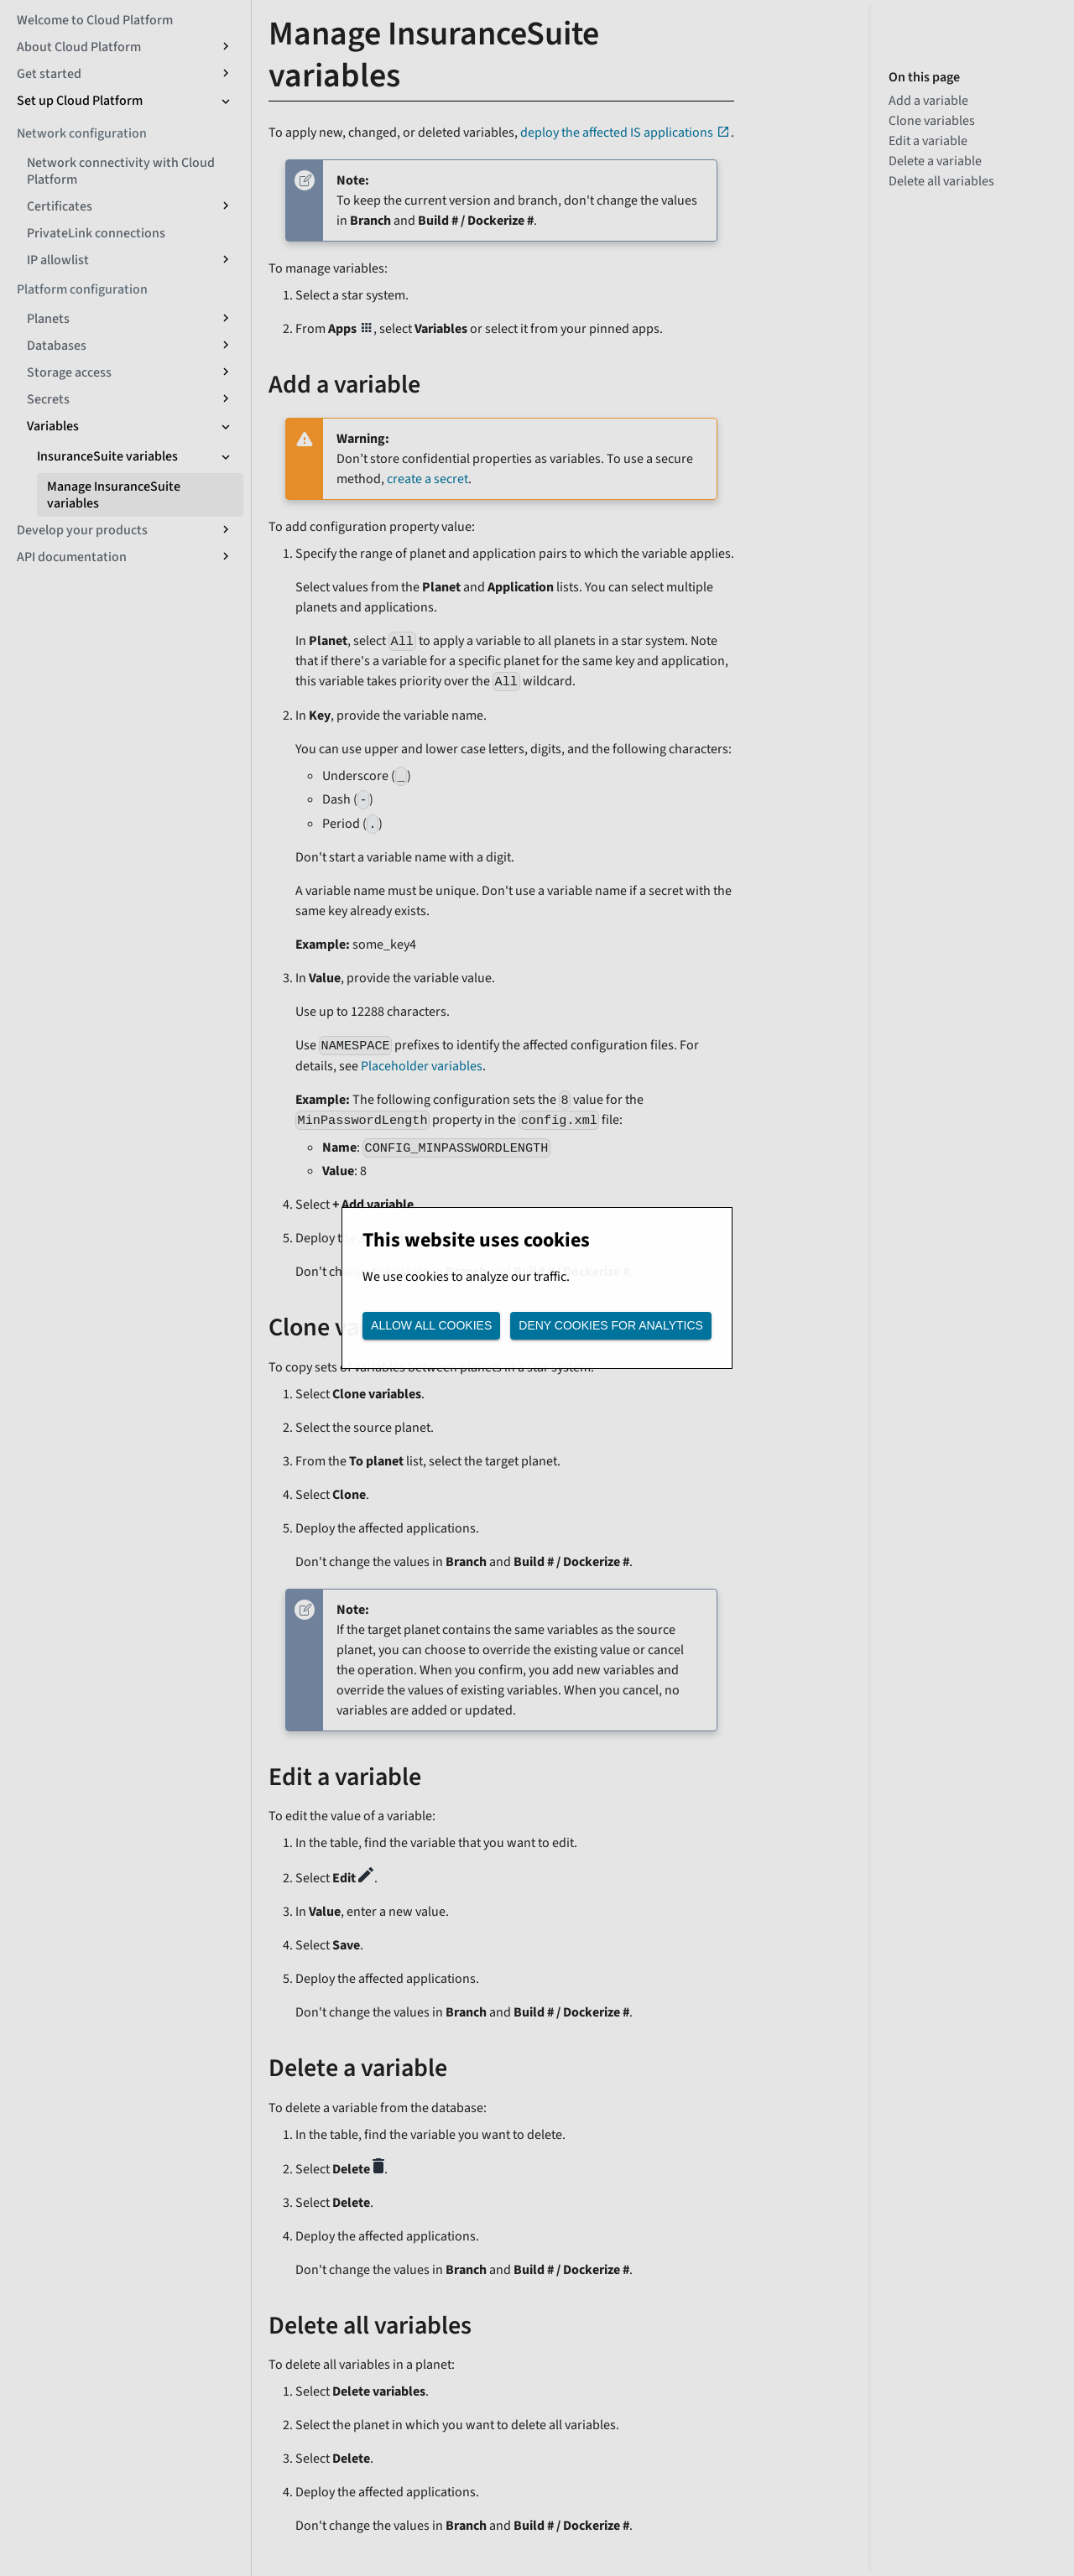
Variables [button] (53, 426)
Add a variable (928, 100)
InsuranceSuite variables (107, 456)
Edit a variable (928, 141)
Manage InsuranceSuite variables (113, 495)
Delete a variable (935, 161)
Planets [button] (48, 319)
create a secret (427, 479)
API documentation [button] (72, 557)
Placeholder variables (421, 1066)
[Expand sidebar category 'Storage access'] (224, 372)
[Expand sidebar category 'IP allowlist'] (224, 260)
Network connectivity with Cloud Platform (121, 171)
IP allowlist (58, 260)
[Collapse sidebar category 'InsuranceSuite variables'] (224, 456)
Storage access (69, 372)
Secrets (48, 399)
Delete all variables (941, 181)
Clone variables (932, 120)
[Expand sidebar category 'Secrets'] (224, 399)
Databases (56, 345)
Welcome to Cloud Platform (95, 20)
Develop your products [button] (82, 530)
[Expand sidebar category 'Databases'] (224, 345)
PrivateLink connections (96, 233)
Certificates (59, 206)
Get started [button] (49, 74)
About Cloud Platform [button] (79, 47)
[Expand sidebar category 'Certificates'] (224, 206)
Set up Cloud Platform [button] (80, 100)
